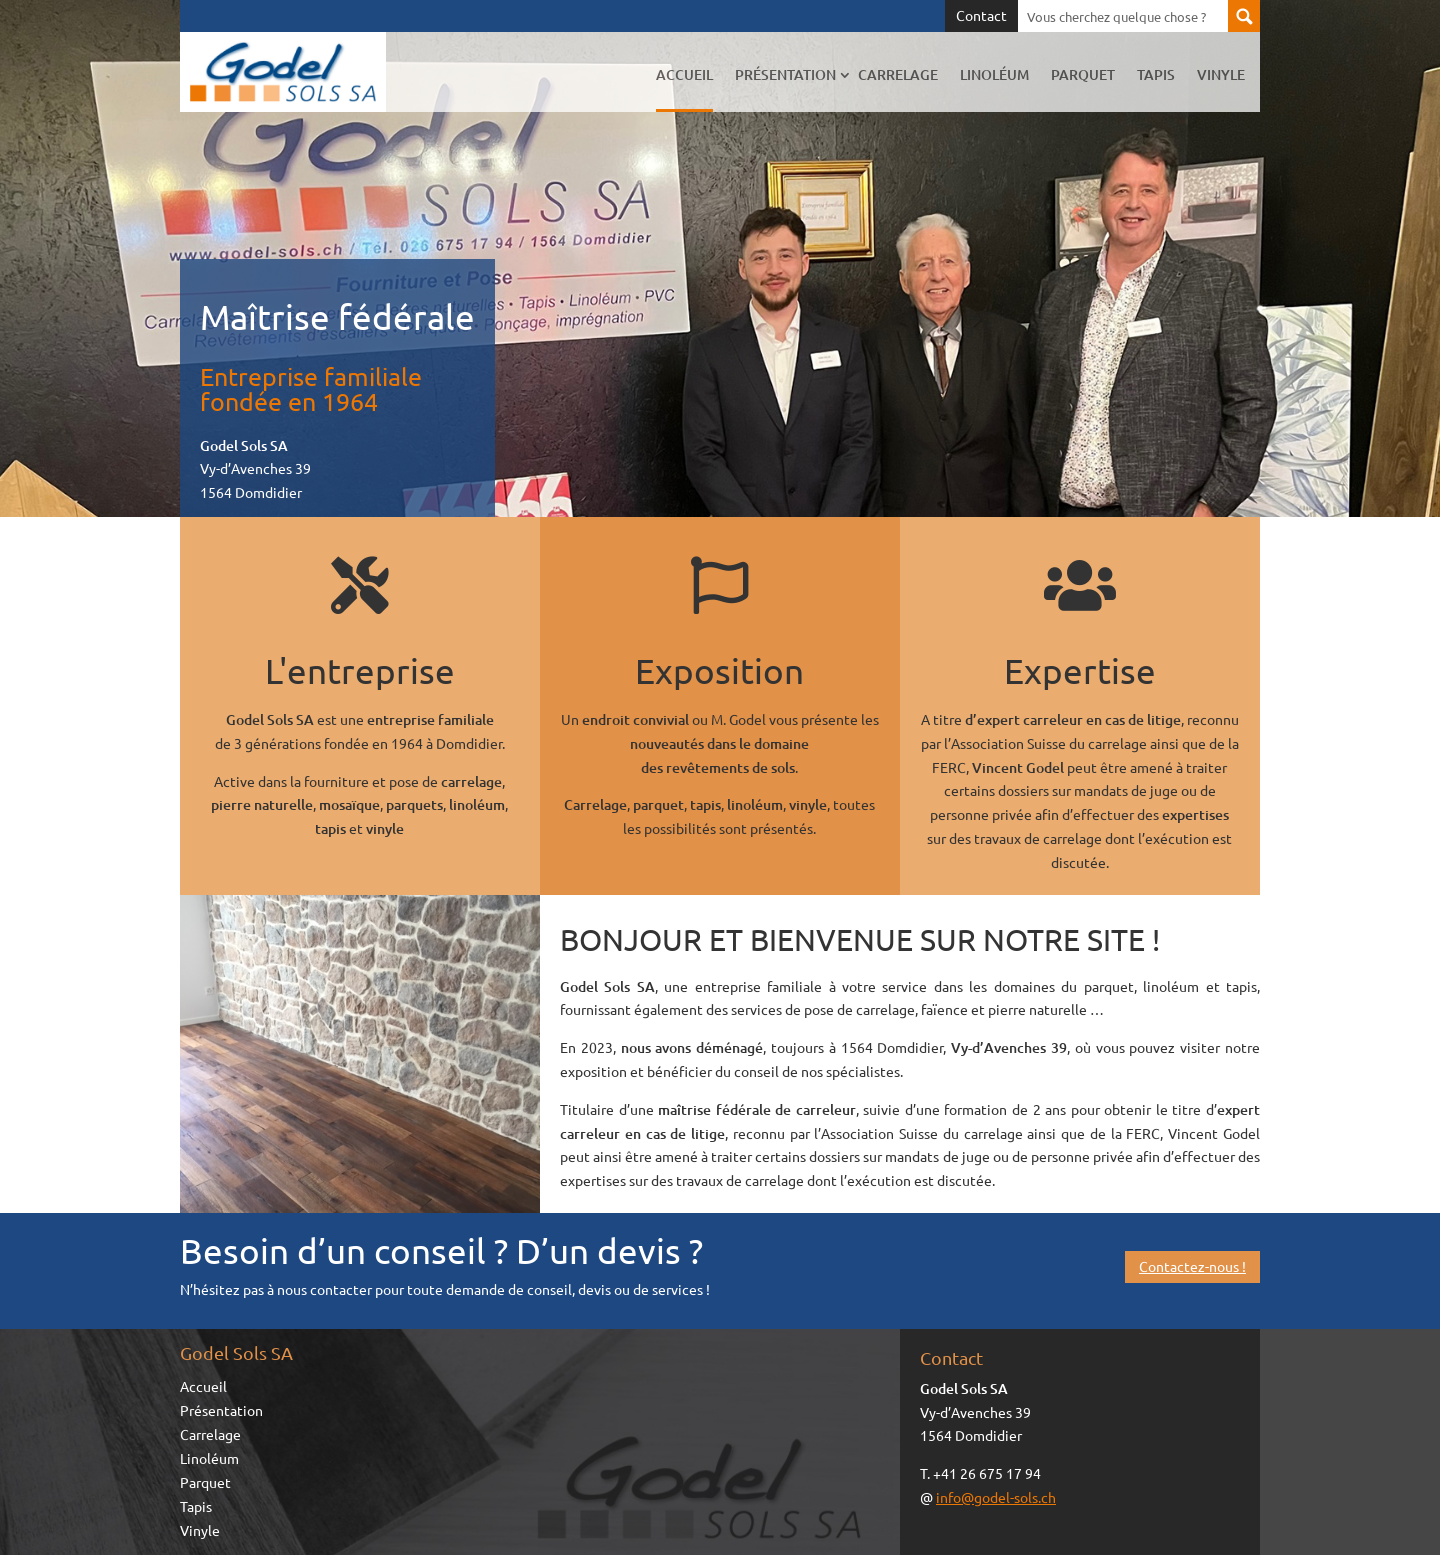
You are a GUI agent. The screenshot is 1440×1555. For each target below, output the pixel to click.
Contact (981, 16)
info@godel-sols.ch (996, 1497)
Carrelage (898, 74)
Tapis (1156, 74)
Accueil (684, 74)
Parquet (1083, 74)
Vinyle (1221, 74)
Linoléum (994, 74)
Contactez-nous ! (1192, 1266)
